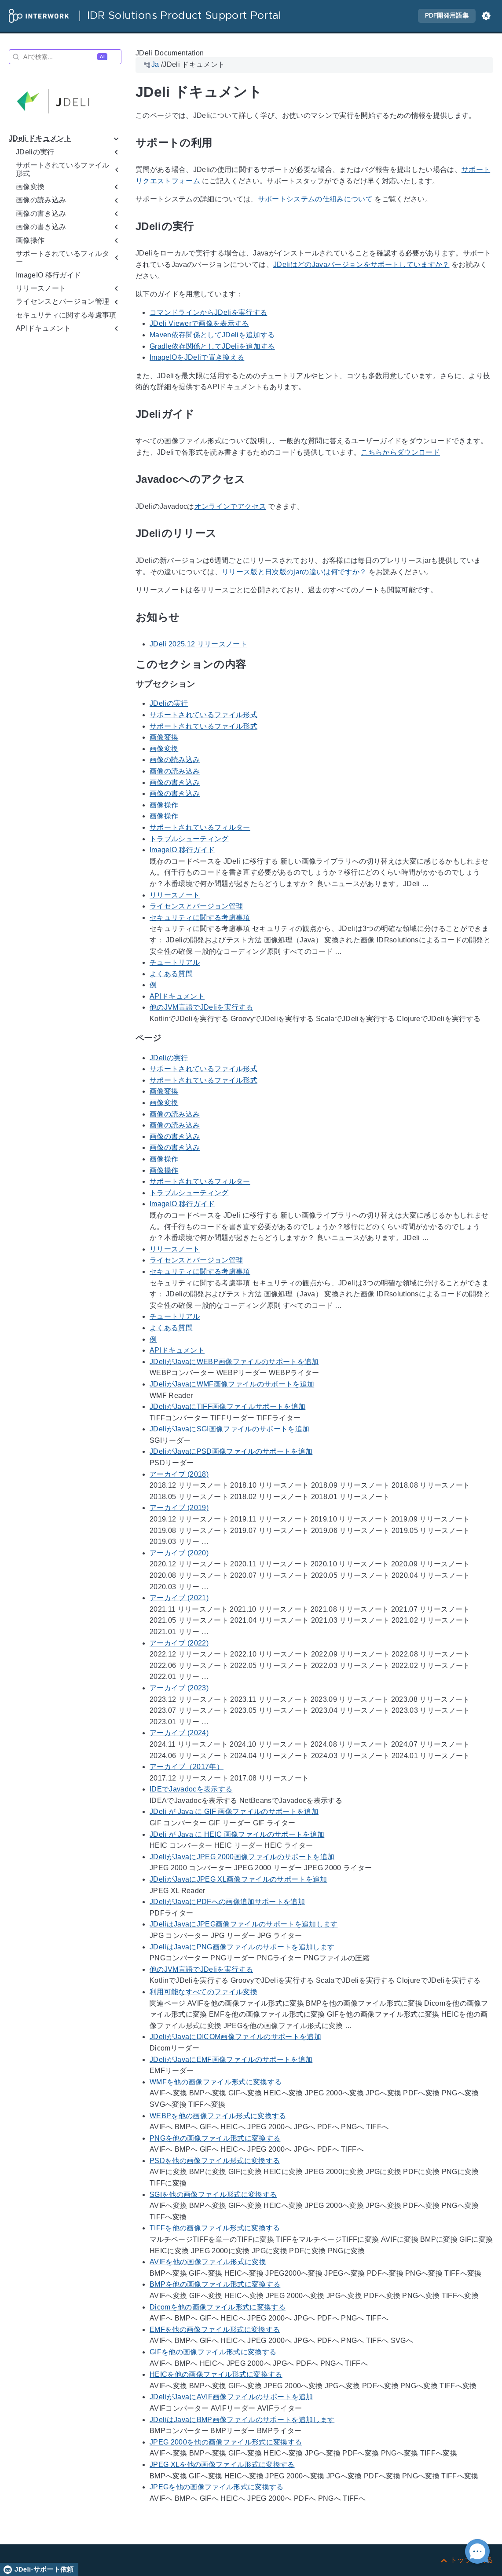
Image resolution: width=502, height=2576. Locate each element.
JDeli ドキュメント (40, 138)
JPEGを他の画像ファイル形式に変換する (217, 2487)
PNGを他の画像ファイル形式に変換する (215, 2138)
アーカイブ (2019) (179, 1508)
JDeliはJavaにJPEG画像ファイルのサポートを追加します (244, 1924)
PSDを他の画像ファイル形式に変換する (215, 2160)
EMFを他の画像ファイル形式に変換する (215, 2329)
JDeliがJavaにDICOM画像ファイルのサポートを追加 (235, 2036)
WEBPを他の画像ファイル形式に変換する (218, 2116)
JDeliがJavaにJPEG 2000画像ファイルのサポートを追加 (242, 1857)
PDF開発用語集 (447, 16)
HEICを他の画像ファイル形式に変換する (216, 2374)
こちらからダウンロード (400, 452)
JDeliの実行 (169, 704)
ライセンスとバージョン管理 (196, 906)
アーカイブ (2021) (179, 1598)
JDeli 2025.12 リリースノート (198, 644)
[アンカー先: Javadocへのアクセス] (255, 479)
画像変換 (164, 737)
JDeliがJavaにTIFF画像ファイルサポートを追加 (227, 1406)
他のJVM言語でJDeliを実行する (201, 1007)
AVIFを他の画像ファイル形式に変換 (208, 2262)
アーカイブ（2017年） (187, 1766)
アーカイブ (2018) (179, 1474)
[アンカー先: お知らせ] (189, 617)
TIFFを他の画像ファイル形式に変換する (215, 2228)
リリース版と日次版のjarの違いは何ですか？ (294, 572)
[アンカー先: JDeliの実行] (204, 227)
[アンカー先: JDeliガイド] (205, 414)
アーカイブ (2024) (179, 1733)
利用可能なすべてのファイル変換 (203, 1992)
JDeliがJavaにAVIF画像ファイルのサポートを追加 (231, 2397)
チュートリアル (175, 962)
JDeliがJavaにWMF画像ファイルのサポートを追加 (232, 1384)
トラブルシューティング (189, 839)
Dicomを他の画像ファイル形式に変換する (218, 2307)
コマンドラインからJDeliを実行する (208, 312)
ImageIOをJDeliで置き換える (197, 357)
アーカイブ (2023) (179, 1688)
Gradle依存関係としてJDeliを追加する (212, 346)
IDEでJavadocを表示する (191, 1789)
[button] (486, 16)
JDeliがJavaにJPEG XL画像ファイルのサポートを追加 (238, 1879)
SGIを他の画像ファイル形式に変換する (213, 2194)
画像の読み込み (175, 760)
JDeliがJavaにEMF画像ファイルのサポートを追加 (231, 2059)
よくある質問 (171, 974)
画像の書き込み (175, 782)
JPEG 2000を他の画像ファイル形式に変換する (226, 2442)
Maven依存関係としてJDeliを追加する (212, 335)
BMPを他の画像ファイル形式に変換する (215, 2284)
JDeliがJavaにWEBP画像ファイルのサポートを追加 (234, 1361)
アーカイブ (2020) (179, 1553)
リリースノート (175, 895)
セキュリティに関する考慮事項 (66, 315)
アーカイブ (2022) (179, 1643)
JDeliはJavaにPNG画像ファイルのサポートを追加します (242, 1947)
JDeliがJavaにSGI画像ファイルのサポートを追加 (229, 1429)
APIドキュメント (177, 996)
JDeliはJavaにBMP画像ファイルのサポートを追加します (242, 2419)
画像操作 (164, 805)
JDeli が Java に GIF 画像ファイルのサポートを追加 (234, 1812)
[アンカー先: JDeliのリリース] (226, 533)
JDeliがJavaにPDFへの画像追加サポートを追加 (227, 1901)
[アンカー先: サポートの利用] (222, 143)
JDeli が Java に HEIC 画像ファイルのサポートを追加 (237, 1834)
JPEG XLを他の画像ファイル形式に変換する (222, 2464)
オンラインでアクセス (230, 506)
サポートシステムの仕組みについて (315, 199)
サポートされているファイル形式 (203, 715)
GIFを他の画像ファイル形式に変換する (213, 2352)
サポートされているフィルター (200, 827)
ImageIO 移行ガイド (48, 275)
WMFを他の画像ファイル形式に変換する (216, 2082)
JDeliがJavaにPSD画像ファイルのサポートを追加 (231, 1452)
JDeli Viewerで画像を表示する (199, 323)
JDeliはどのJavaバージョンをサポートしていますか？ (361, 264)
